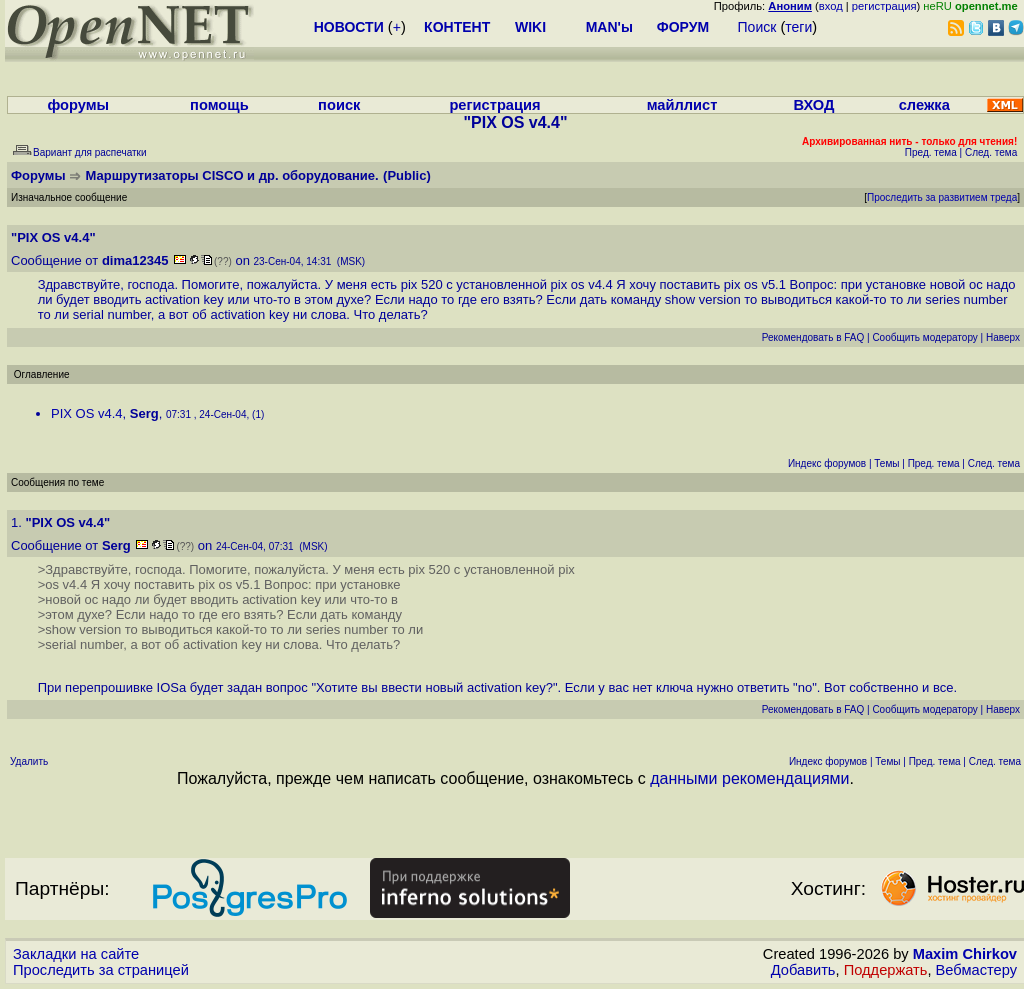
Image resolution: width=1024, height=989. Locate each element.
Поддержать (886, 970)
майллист (682, 105)
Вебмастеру (976, 970)
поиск (339, 105)
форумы (78, 105)
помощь (219, 105)
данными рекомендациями (749, 778)
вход (831, 6)
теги (798, 27)
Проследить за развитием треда (942, 197)
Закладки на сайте (76, 954)
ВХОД (813, 105)
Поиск (757, 27)
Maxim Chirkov (965, 954)
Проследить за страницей (101, 970)
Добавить (803, 970)
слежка (924, 105)
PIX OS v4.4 (87, 413)
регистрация (884, 6)
